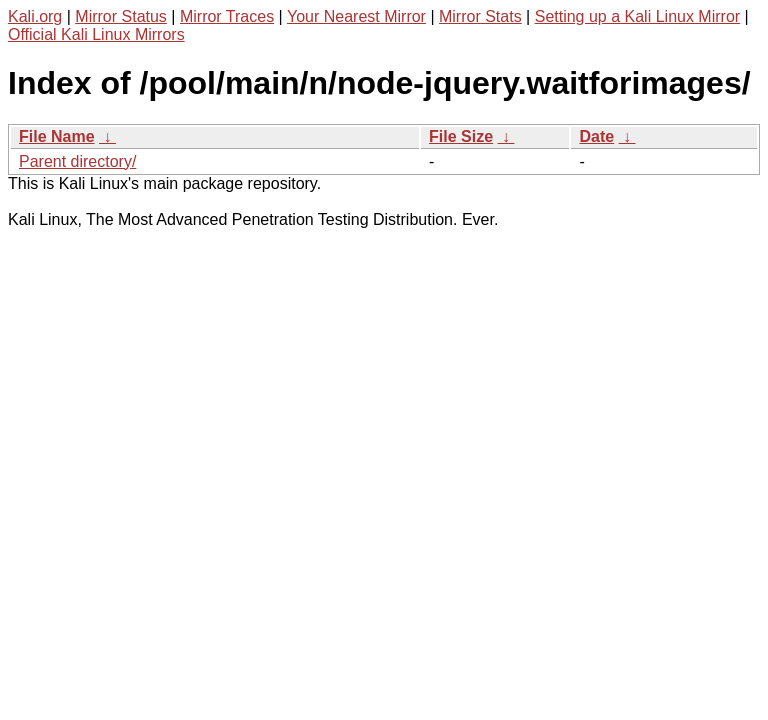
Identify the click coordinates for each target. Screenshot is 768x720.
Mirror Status (121, 16)
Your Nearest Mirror (356, 16)
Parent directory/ (77, 161)
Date (596, 136)
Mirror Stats (480, 16)
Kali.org (35, 16)
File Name (57, 136)
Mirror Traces (227, 16)
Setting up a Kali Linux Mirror (637, 16)
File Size (461, 136)
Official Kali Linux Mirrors (96, 34)
